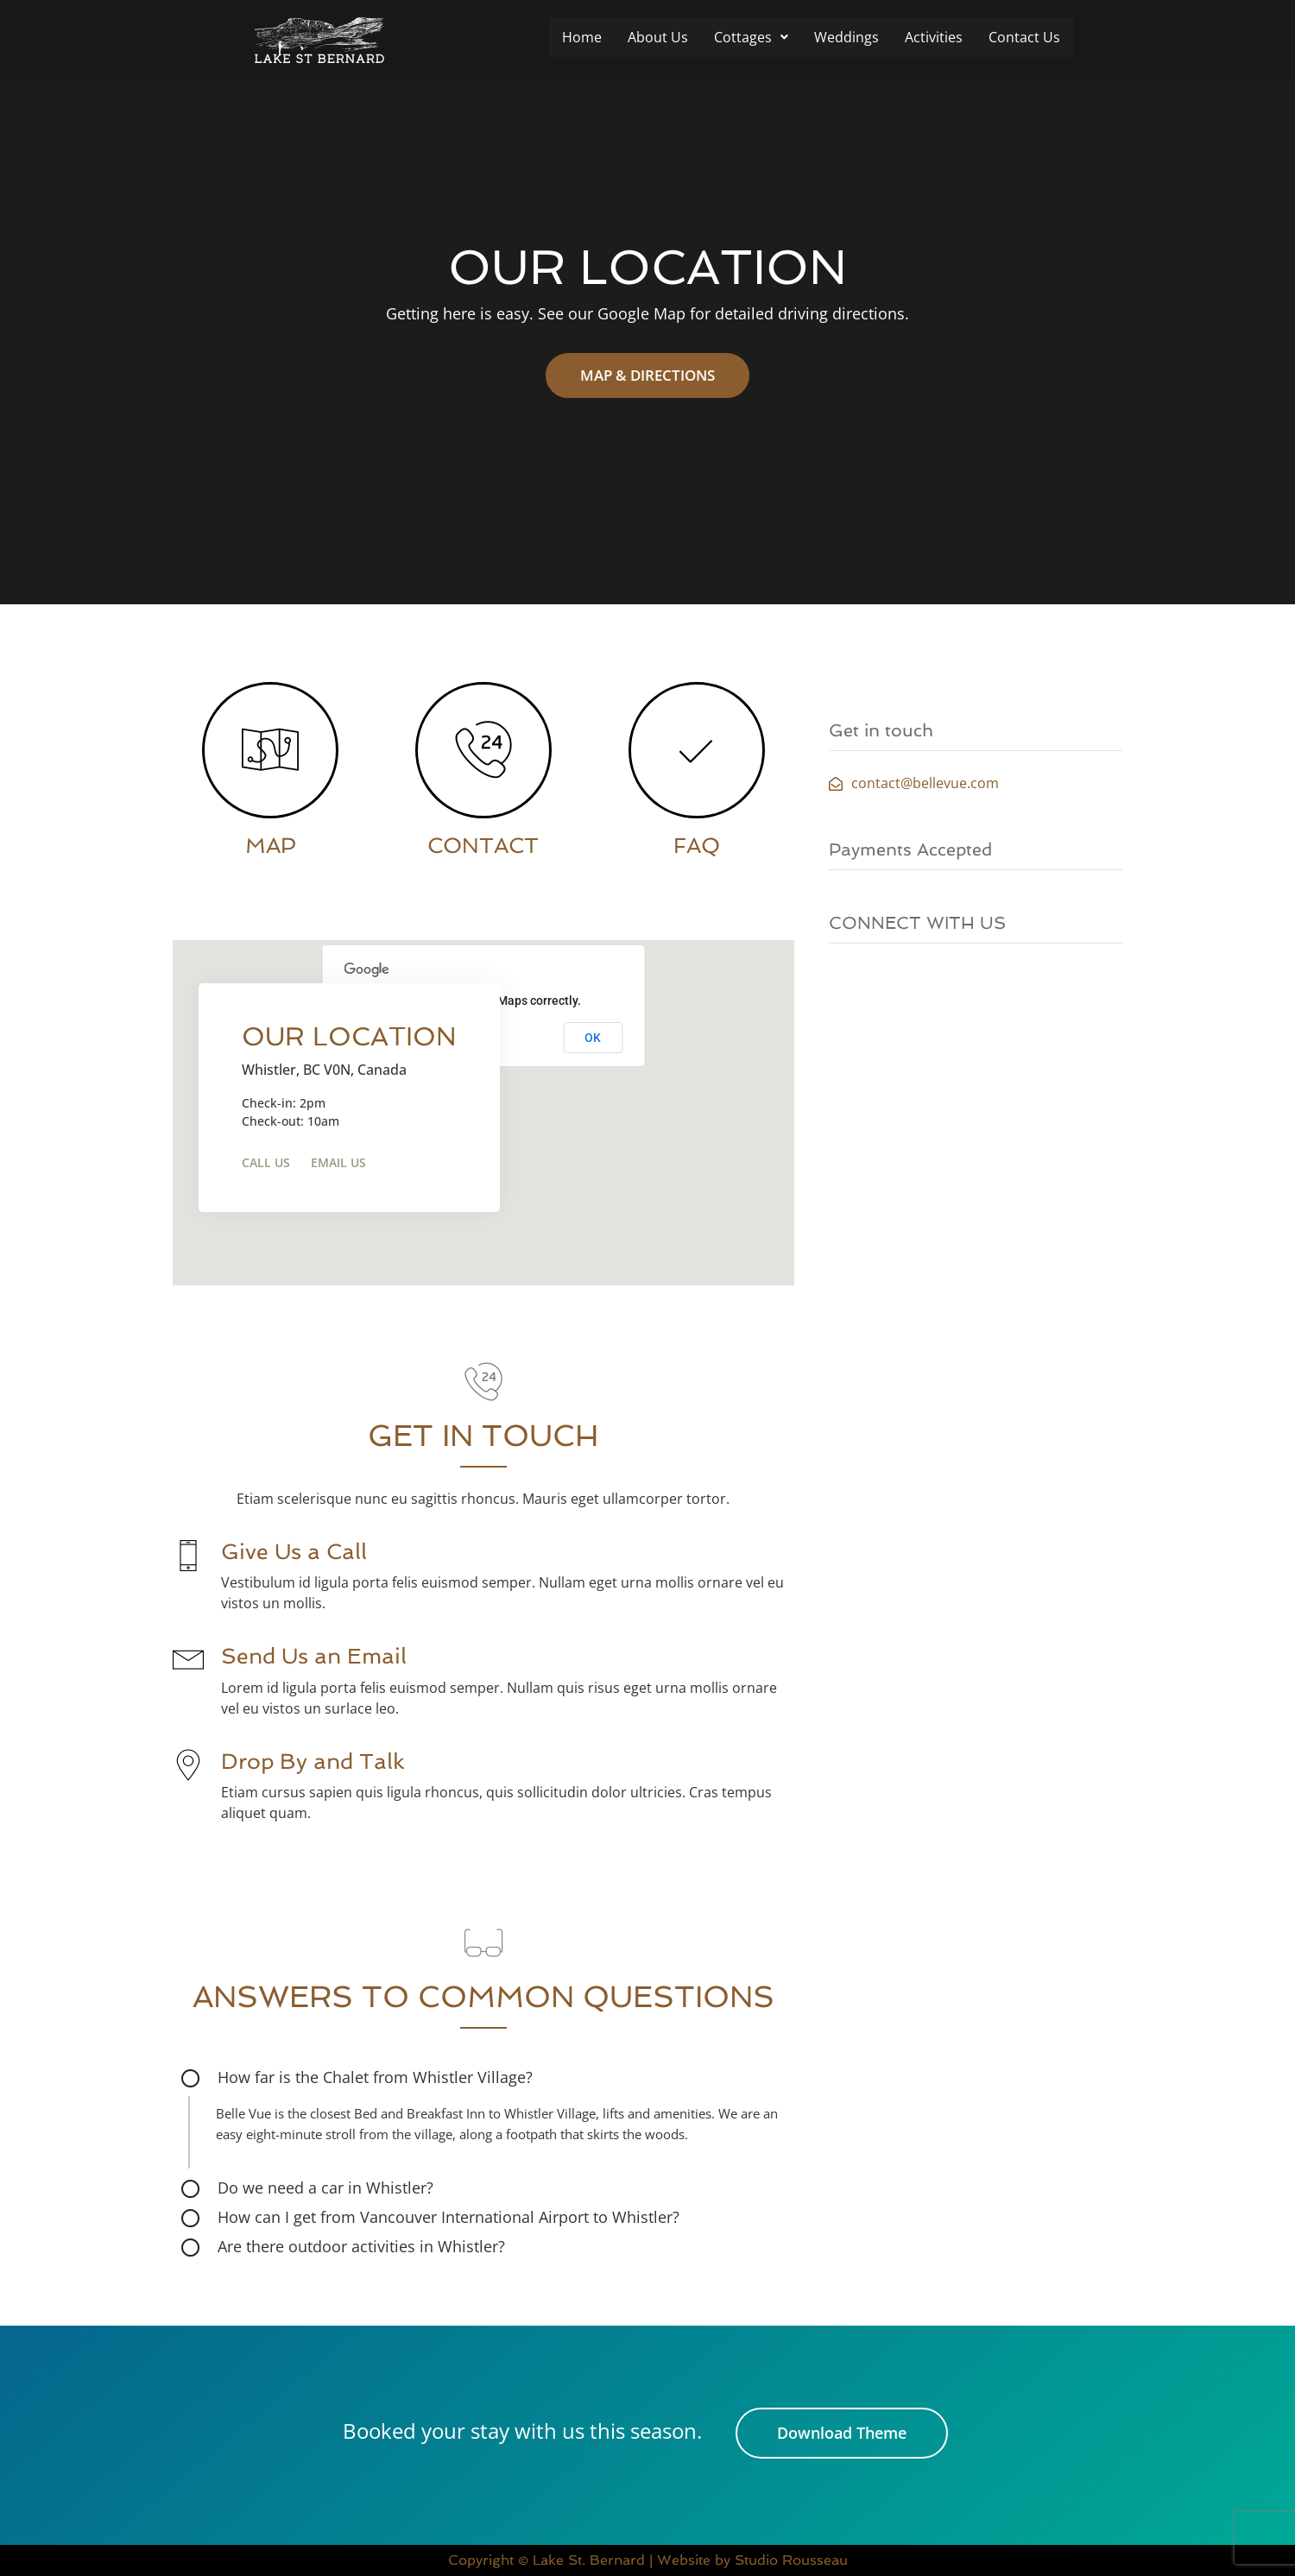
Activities (934, 37)
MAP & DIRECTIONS (647, 375)
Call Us (266, 1162)
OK (592, 1038)
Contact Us (1024, 37)
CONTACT (483, 845)
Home (582, 37)
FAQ (696, 845)
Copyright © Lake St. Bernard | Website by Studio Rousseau (648, 2560)
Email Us (338, 1162)
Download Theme (841, 2432)
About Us (658, 37)
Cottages (751, 37)
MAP (270, 845)
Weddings (846, 37)
